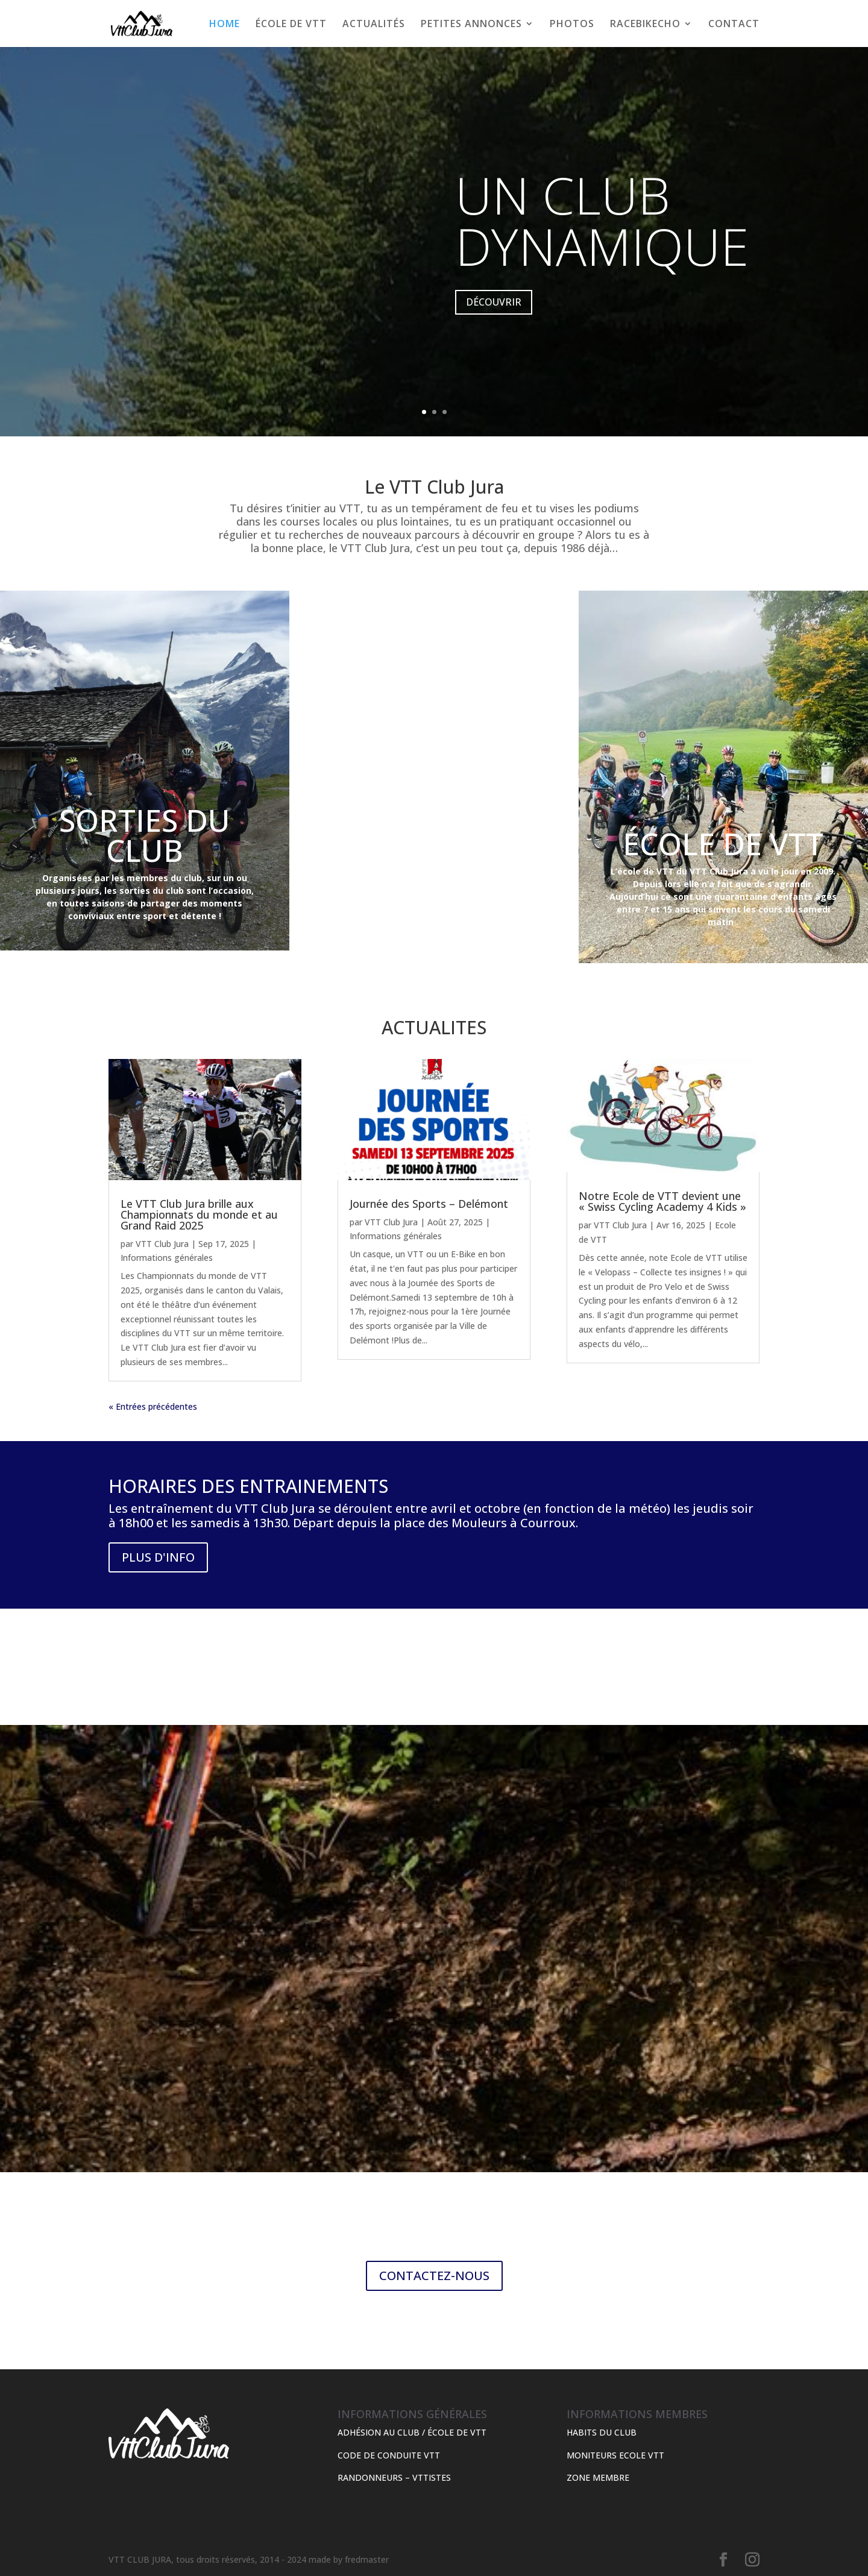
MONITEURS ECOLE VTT (615, 2455)
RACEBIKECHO (645, 24)
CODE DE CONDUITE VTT (389, 2455)
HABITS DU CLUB (602, 2432)
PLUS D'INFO (158, 1557)
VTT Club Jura (162, 1243)
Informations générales (167, 1257)
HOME (224, 24)
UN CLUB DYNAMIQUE (602, 231)
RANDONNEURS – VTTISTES (394, 2477)
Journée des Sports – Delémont (429, 1203)
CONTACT (734, 24)
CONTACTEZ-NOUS (434, 2275)
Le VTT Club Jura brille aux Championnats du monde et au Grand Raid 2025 (199, 1214)
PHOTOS (572, 24)
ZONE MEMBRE (598, 2477)
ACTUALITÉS (373, 24)
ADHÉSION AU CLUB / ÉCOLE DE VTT (412, 2432)
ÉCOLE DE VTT (291, 24)
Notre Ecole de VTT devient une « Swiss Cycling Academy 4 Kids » (662, 1201)
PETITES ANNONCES (471, 24)
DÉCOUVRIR (493, 313)
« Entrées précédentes (152, 1406)
